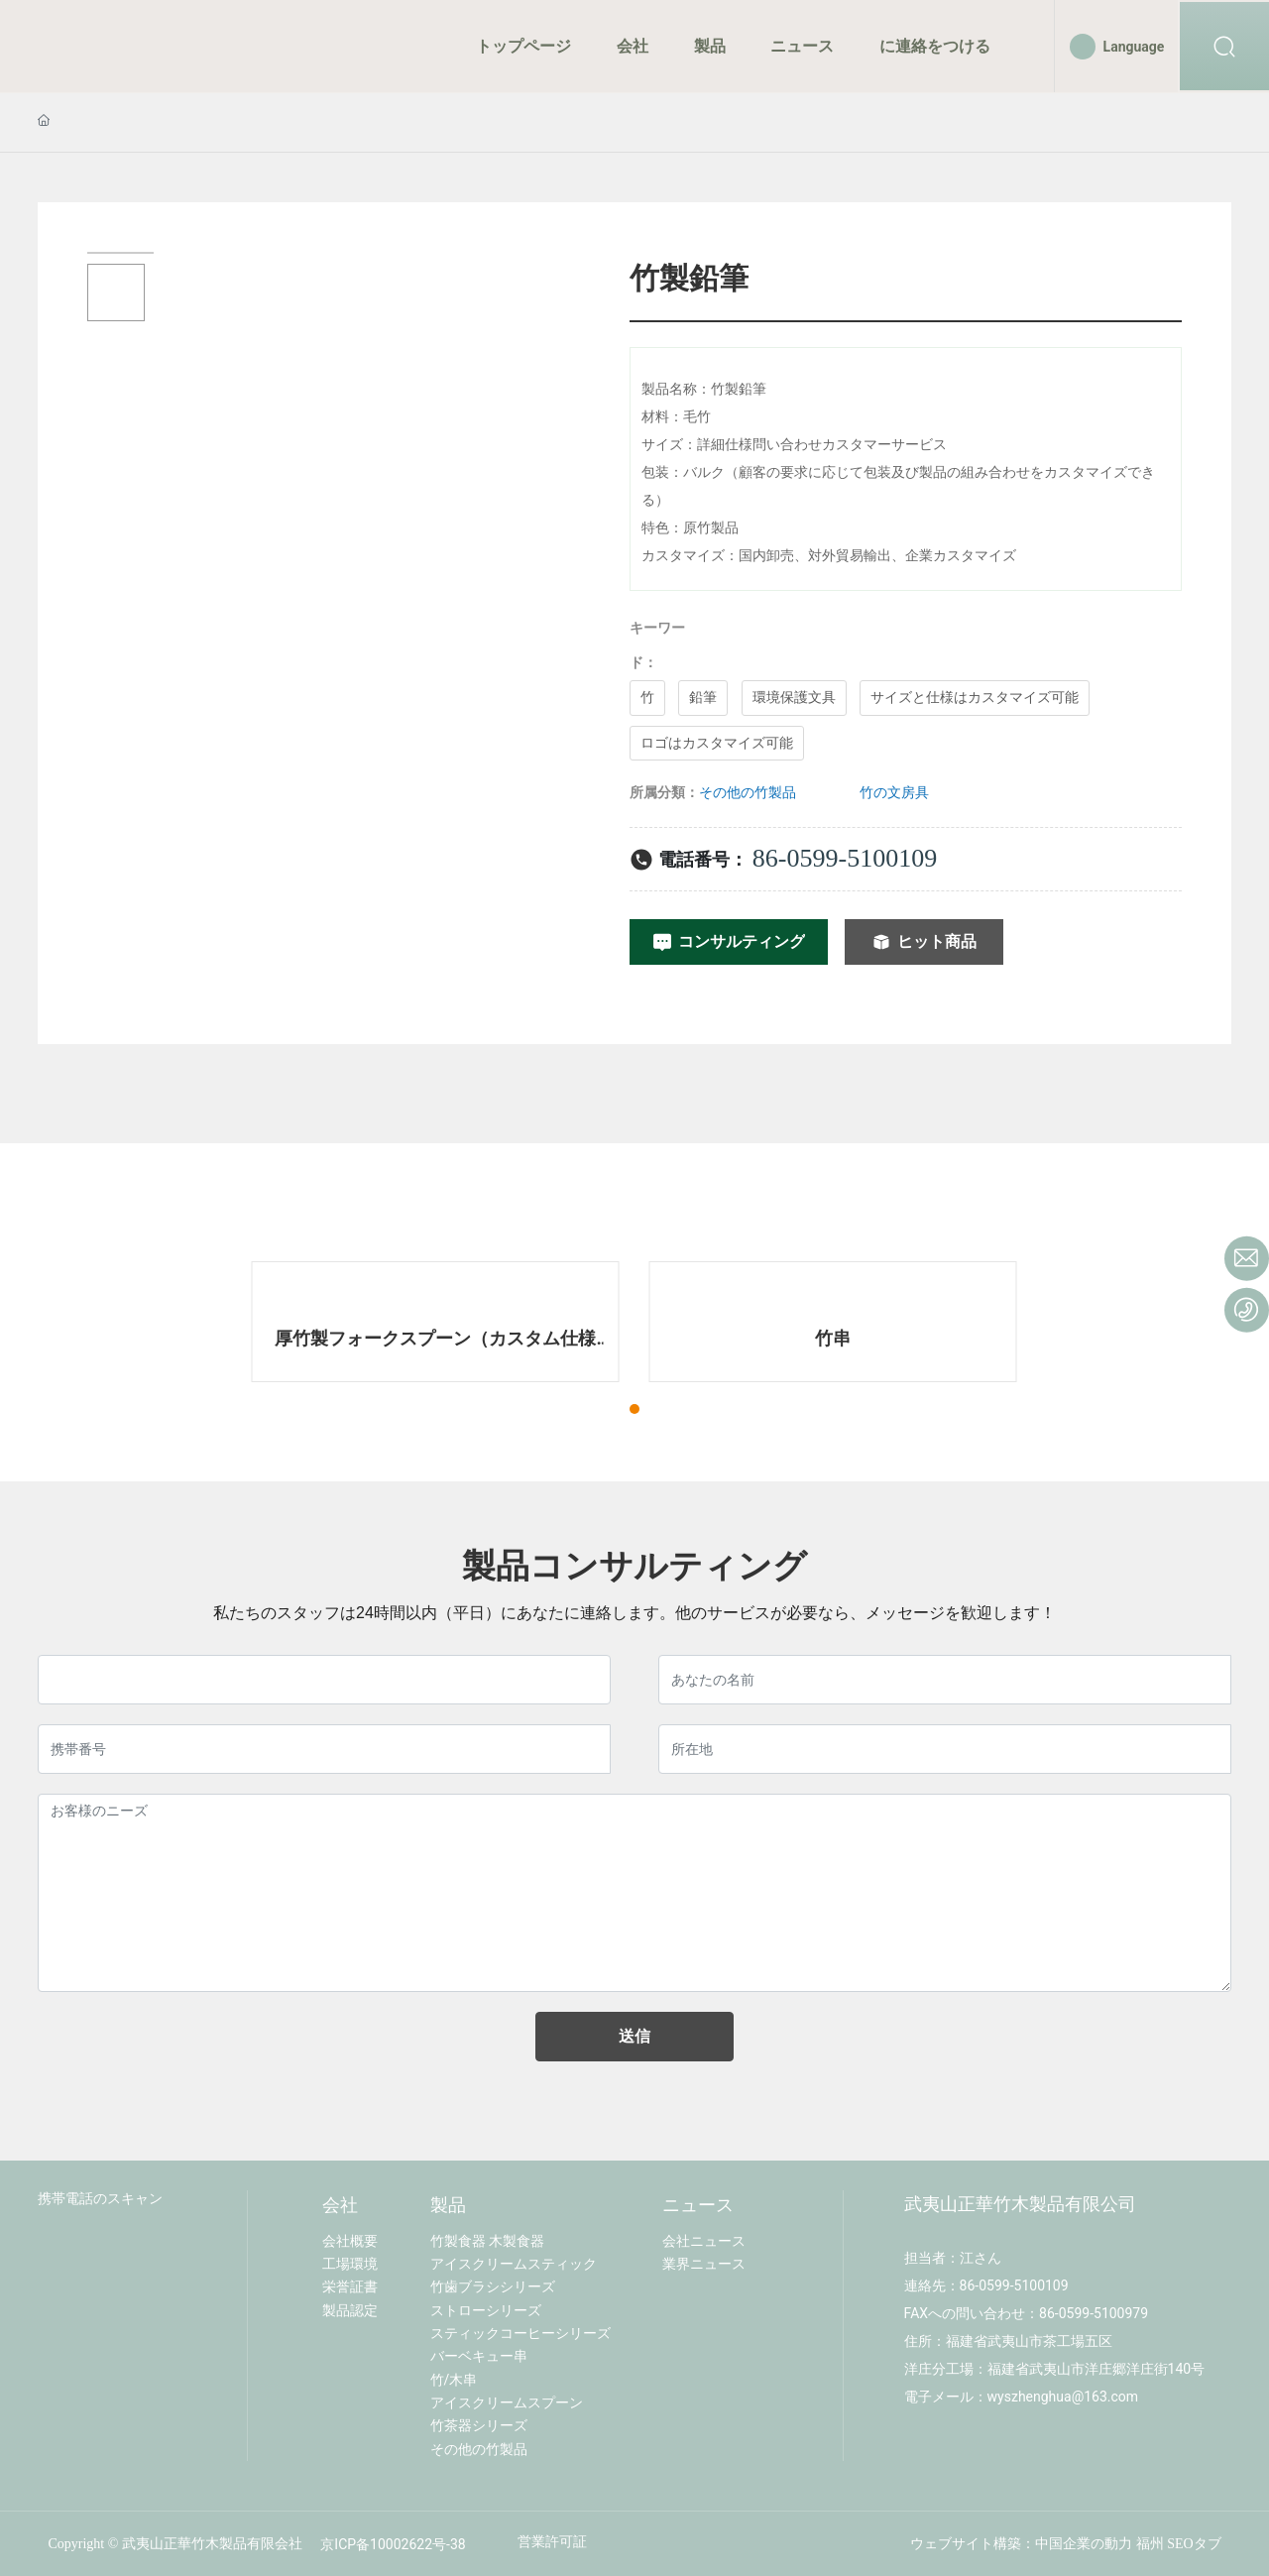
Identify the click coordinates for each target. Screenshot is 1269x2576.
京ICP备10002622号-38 (392, 2544)
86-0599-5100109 (844, 858)
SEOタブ (1193, 2543)
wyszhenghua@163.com (1063, 2396)
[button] (634, 1409)
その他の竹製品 (747, 792)
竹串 (833, 1338)
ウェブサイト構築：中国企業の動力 (1021, 2543)
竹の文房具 (894, 792)
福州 (1150, 2543)
